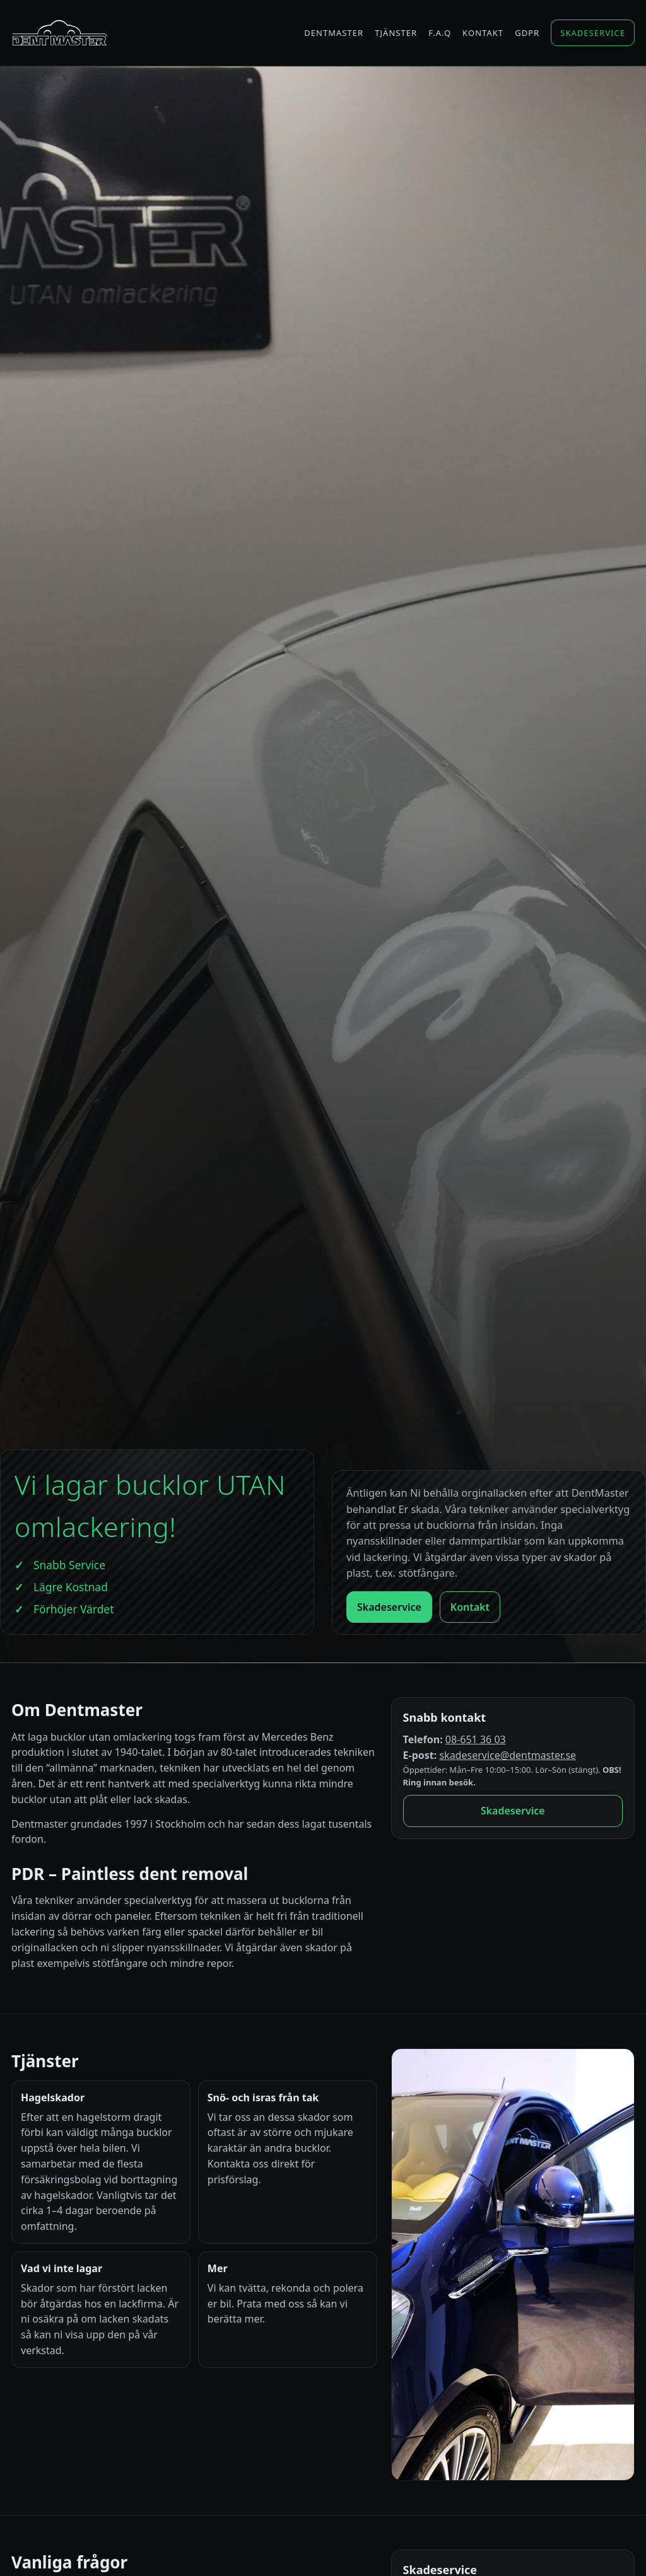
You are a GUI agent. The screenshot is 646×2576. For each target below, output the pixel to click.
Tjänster (396, 32)
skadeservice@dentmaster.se (507, 1755)
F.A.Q (439, 32)
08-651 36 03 (475, 1739)
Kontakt (482, 32)
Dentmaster (333, 32)
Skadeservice (592, 32)
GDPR (527, 32)
